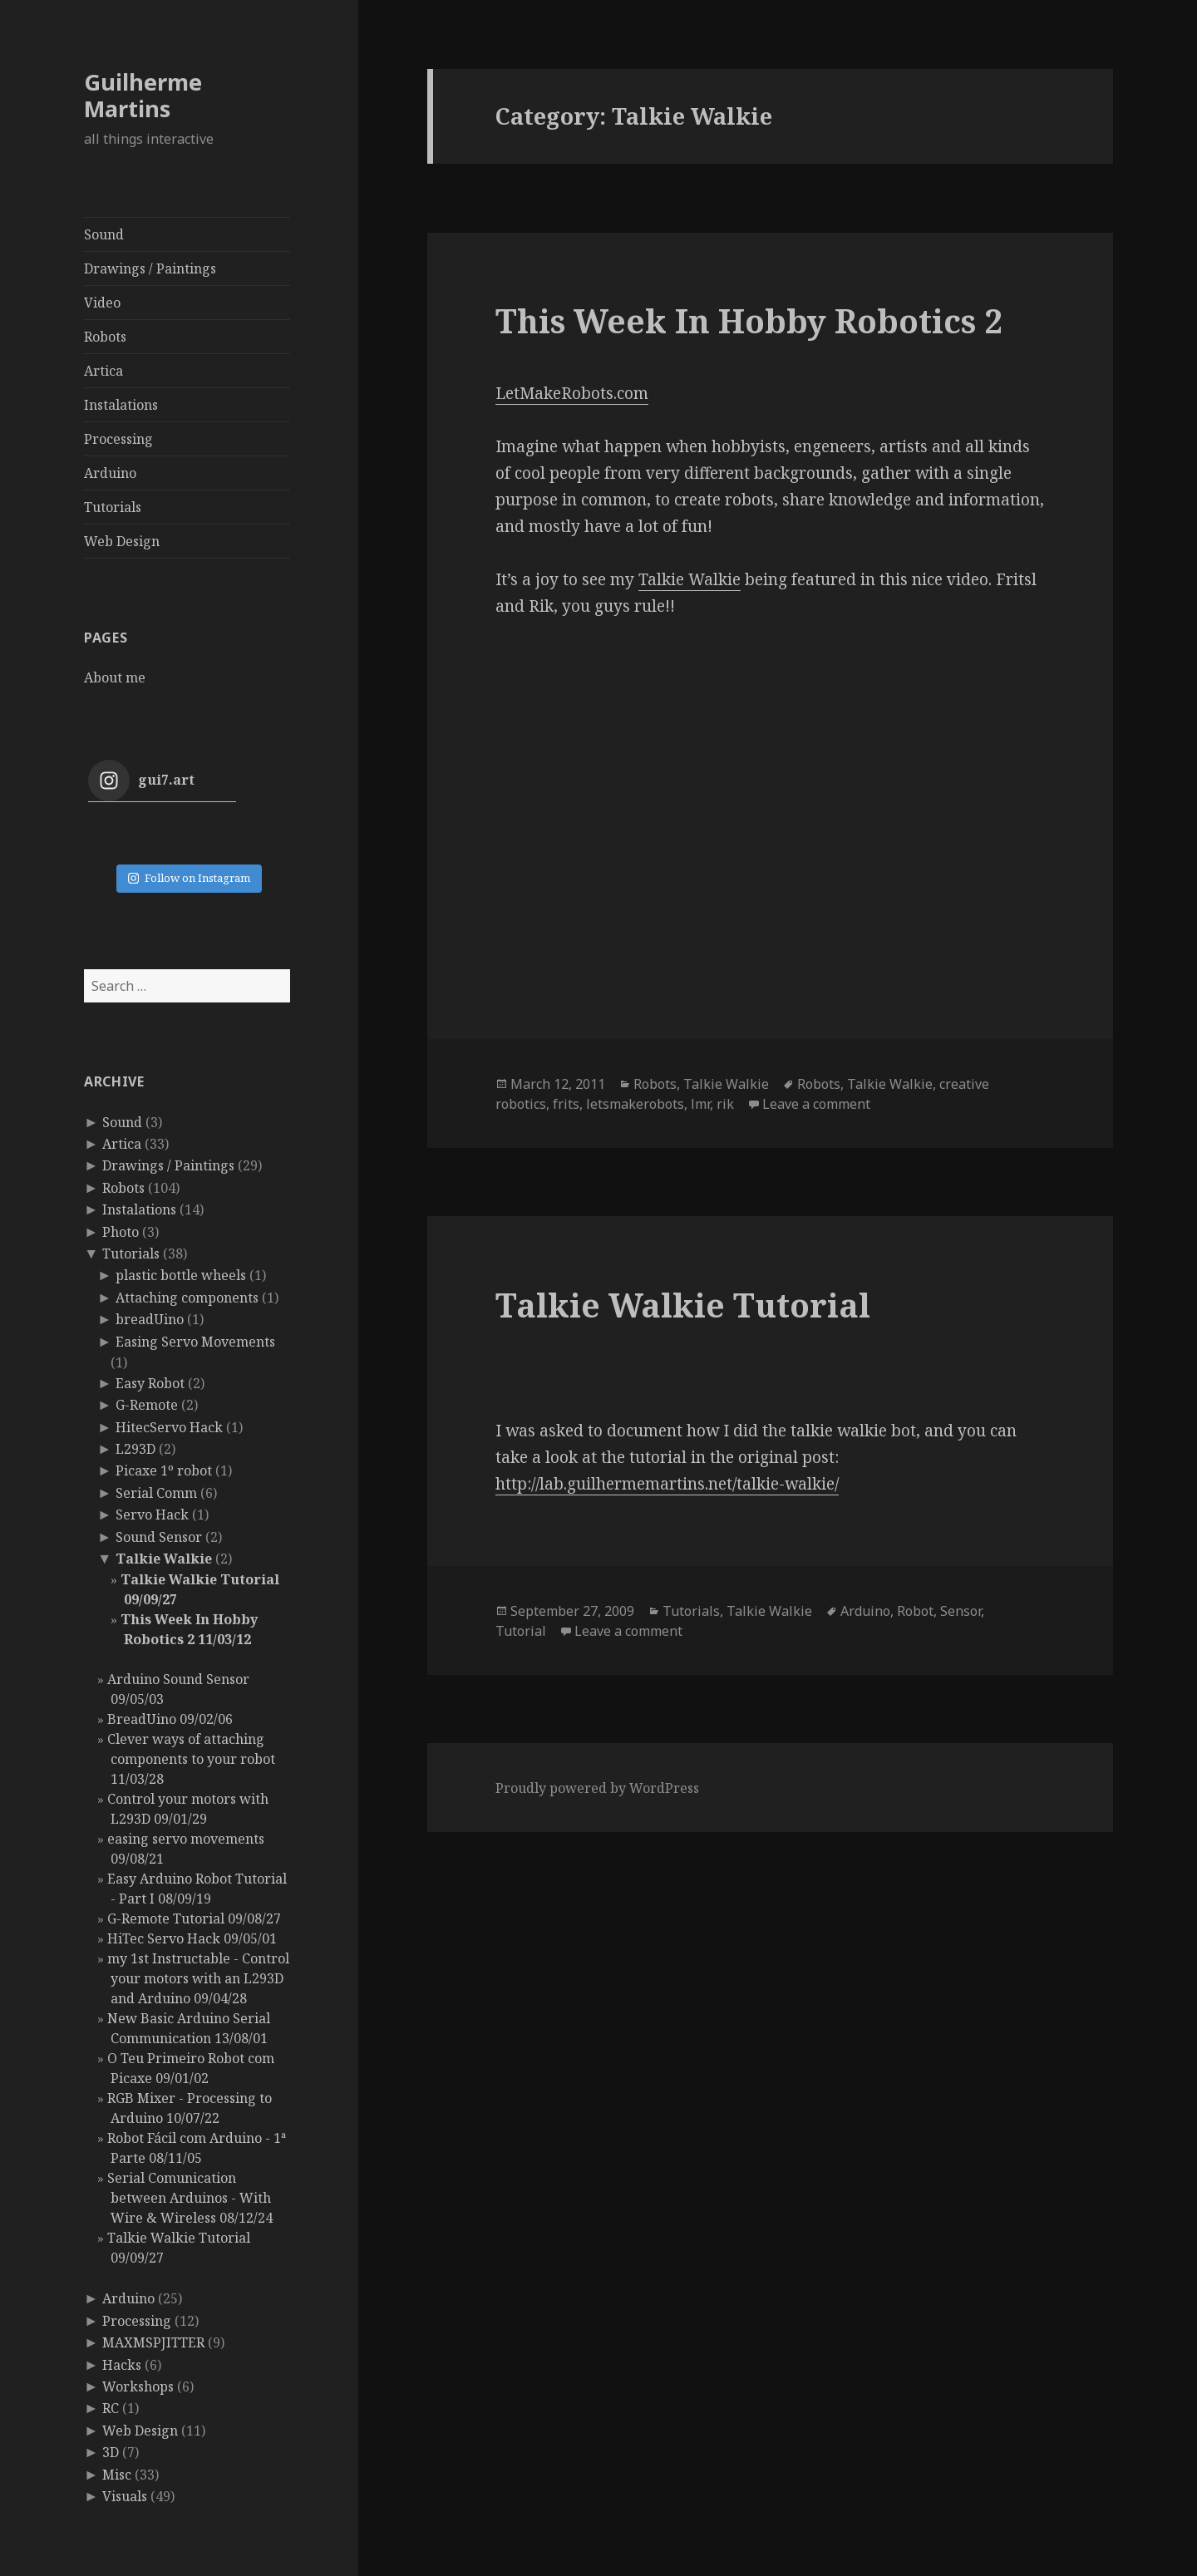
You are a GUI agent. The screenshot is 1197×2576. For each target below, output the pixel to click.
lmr (700, 1104)
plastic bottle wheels (181, 1275)
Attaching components (187, 1297)
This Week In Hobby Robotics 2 (748, 320)
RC (110, 2408)
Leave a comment (816, 1104)
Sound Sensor (159, 1537)
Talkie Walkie (164, 1558)
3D (110, 2452)
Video (102, 302)
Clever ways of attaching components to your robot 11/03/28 (191, 1759)
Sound (104, 234)
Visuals (124, 2496)
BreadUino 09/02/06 (170, 1719)
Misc (116, 2474)
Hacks (121, 2365)
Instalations (121, 405)
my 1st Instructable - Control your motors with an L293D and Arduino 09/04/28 (198, 1978)
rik (725, 1104)
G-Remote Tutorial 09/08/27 (194, 1918)
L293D (135, 1449)
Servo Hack (152, 1514)
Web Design (122, 541)
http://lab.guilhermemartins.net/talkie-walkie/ (667, 1484)
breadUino (150, 1319)
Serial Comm (156, 1493)
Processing (118, 439)
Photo (120, 1232)
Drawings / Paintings (150, 268)
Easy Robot (150, 1383)
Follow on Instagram (189, 877)
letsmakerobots (635, 1104)
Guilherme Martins (143, 95)
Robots (105, 337)
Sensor (960, 1611)
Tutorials (112, 507)
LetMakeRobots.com (571, 393)
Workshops (138, 2386)
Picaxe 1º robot (164, 1470)
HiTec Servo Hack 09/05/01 (192, 1938)
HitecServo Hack (169, 1427)
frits (566, 1104)
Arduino (110, 473)
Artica (103, 371)
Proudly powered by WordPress (597, 1788)
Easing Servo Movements (195, 1341)
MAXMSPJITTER (153, 2342)
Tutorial (520, 1631)
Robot (915, 1611)
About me (114, 677)
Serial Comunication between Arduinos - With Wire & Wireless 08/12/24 (190, 2198)
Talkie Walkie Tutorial (682, 1305)
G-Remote (147, 1405)
